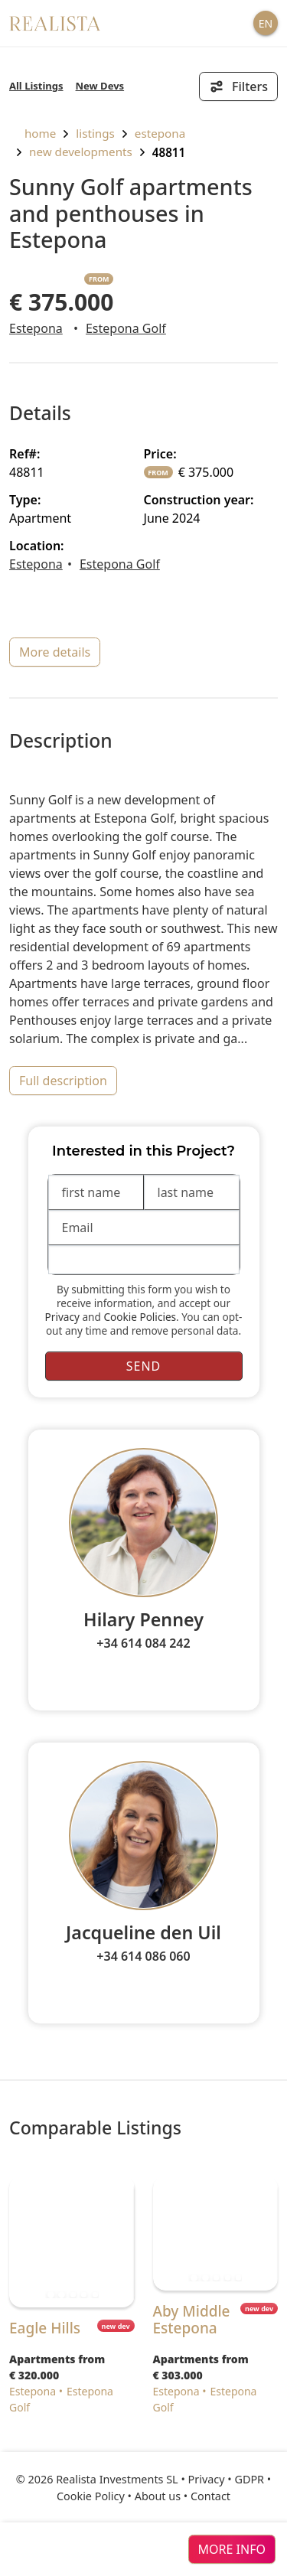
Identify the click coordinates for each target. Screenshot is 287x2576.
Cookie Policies (139, 1316)
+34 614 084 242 (143, 1643)
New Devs (100, 86)
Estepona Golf (126, 328)
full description (63, 1080)
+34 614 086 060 (143, 1956)
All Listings (36, 86)
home (32, 133)
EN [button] (265, 23)
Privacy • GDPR (226, 2479)
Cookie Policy (91, 2496)
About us (158, 2496)
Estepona (160, 133)
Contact (210, 2496)
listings (95, 133)
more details (54, 652)
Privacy (62, 1316)
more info (232, 2549)
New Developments (80, 151)
